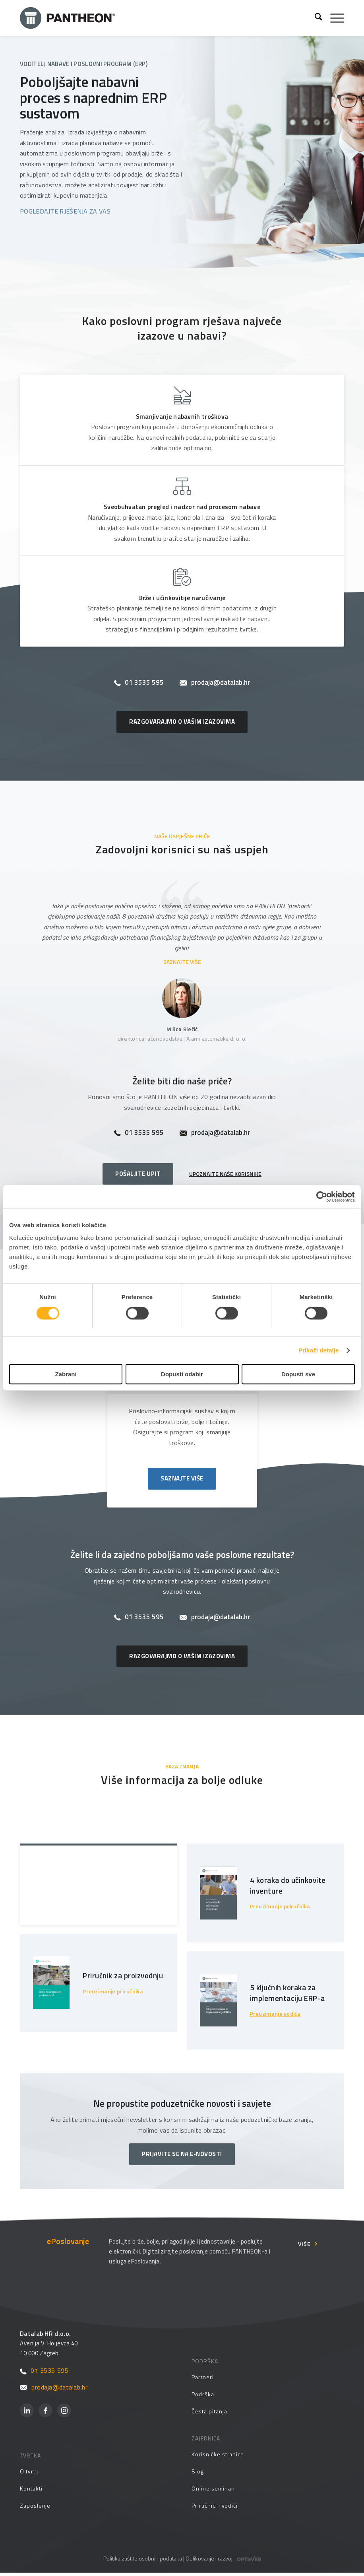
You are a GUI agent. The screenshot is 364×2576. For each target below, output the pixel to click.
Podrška (203, 2397)
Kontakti (31, 2491)
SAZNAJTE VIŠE (182, 962)
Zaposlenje (35, 2508)
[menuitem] (314, 18)
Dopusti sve (298, 1374)
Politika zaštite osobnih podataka (142, 2561)
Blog (198, 2474)
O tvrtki (30, 2474)
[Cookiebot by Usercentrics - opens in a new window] (320, 1197)
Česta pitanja (209, 2414)
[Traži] (314, 18)
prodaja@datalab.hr (215, 682)
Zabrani (65, 1374)
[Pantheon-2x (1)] (164, 18)
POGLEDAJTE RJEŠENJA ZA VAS (65, 211)
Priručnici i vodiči (215, 2508)
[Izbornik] (333, 18)
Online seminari (213, 2491)
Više (304, 2246)
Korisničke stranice (218, 2457)
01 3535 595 (139, 682)
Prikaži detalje (318, 1350)
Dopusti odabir (182, 1374)
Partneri (202, 2380)
